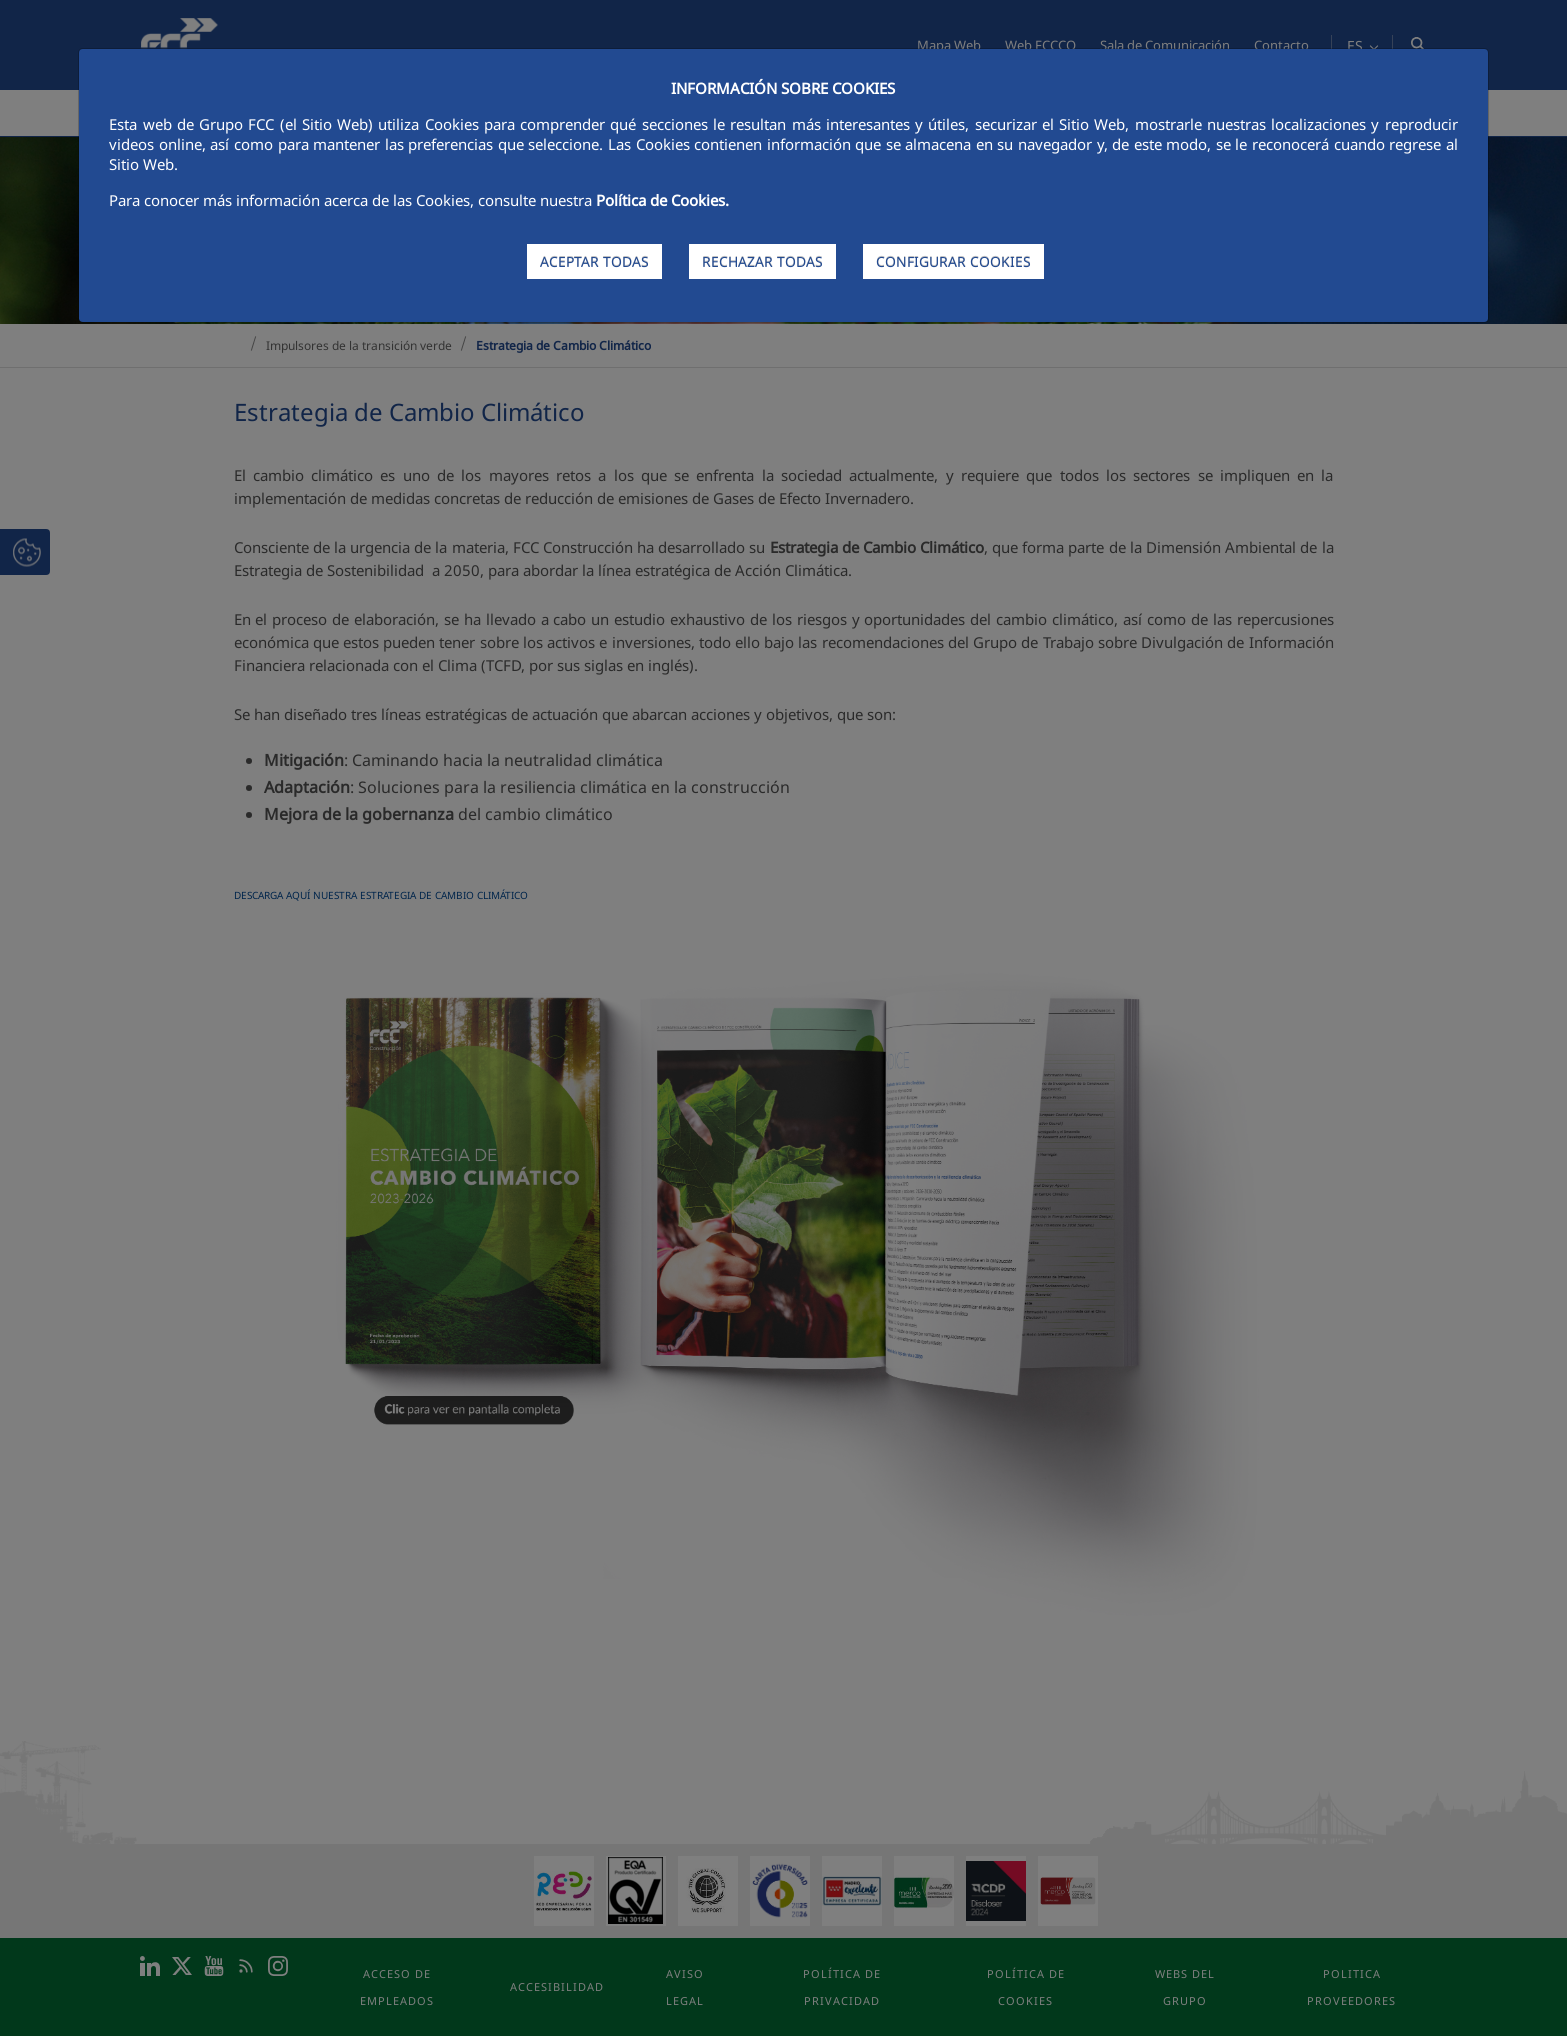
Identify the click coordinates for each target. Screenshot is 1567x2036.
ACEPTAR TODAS (594, 261)
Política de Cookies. (662, 200)
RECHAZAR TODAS (762, 261)
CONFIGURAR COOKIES (953, 261)
